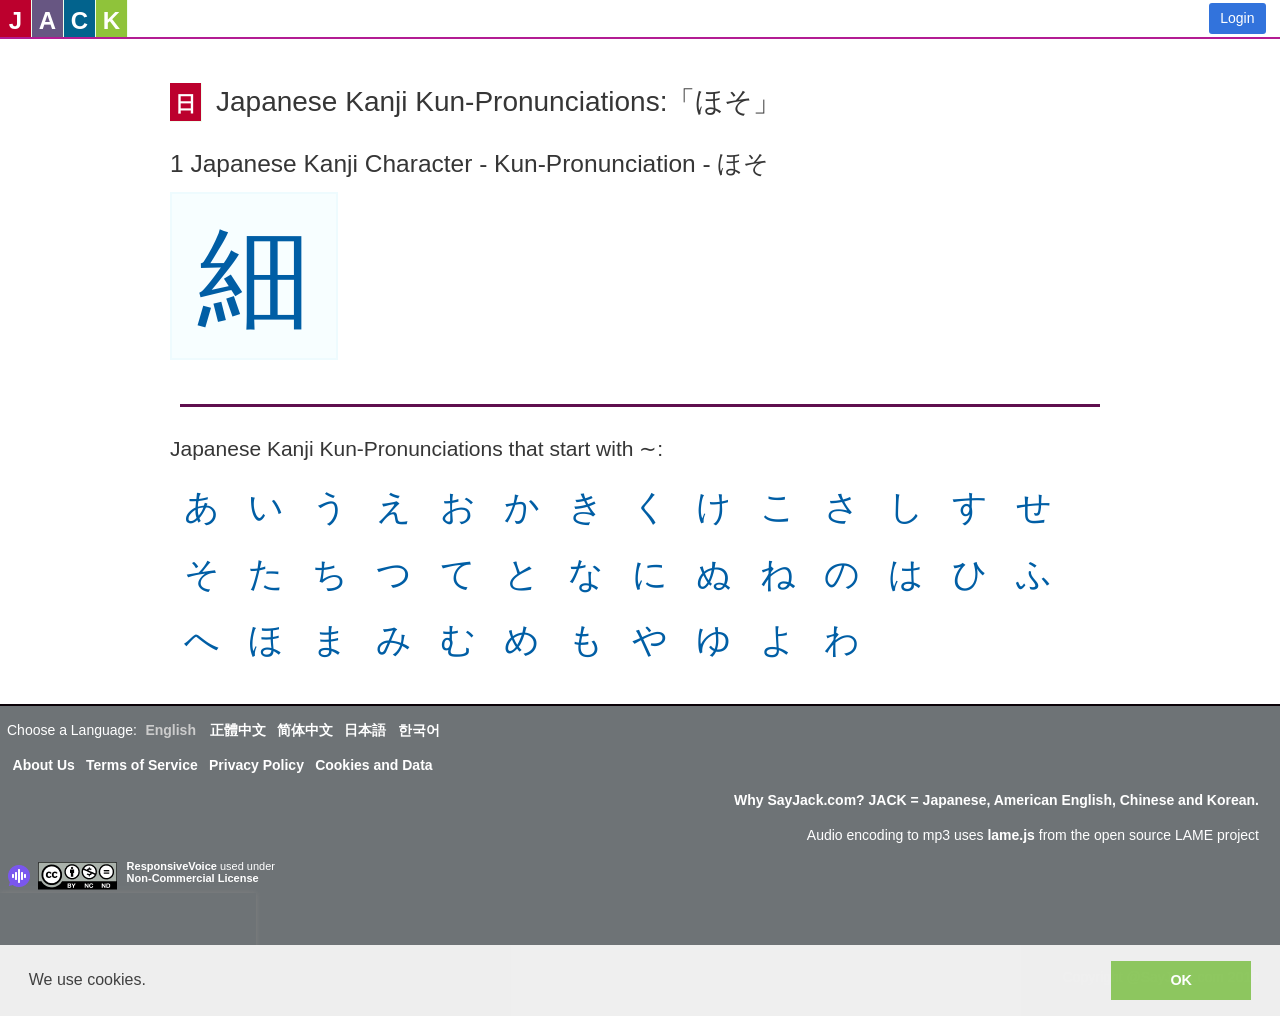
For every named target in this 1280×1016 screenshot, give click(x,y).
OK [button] (1181, 980)
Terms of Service (142, 765)
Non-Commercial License (193, 878)
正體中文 (238, 730)
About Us (44, 765)
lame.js (1010, 835)
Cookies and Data (373, 765)
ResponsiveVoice (172, 866)
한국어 (419, 730)
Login (1237, 18)
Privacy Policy (256, 765)
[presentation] (128, 923)
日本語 (365, 730)
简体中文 (305, 730)
